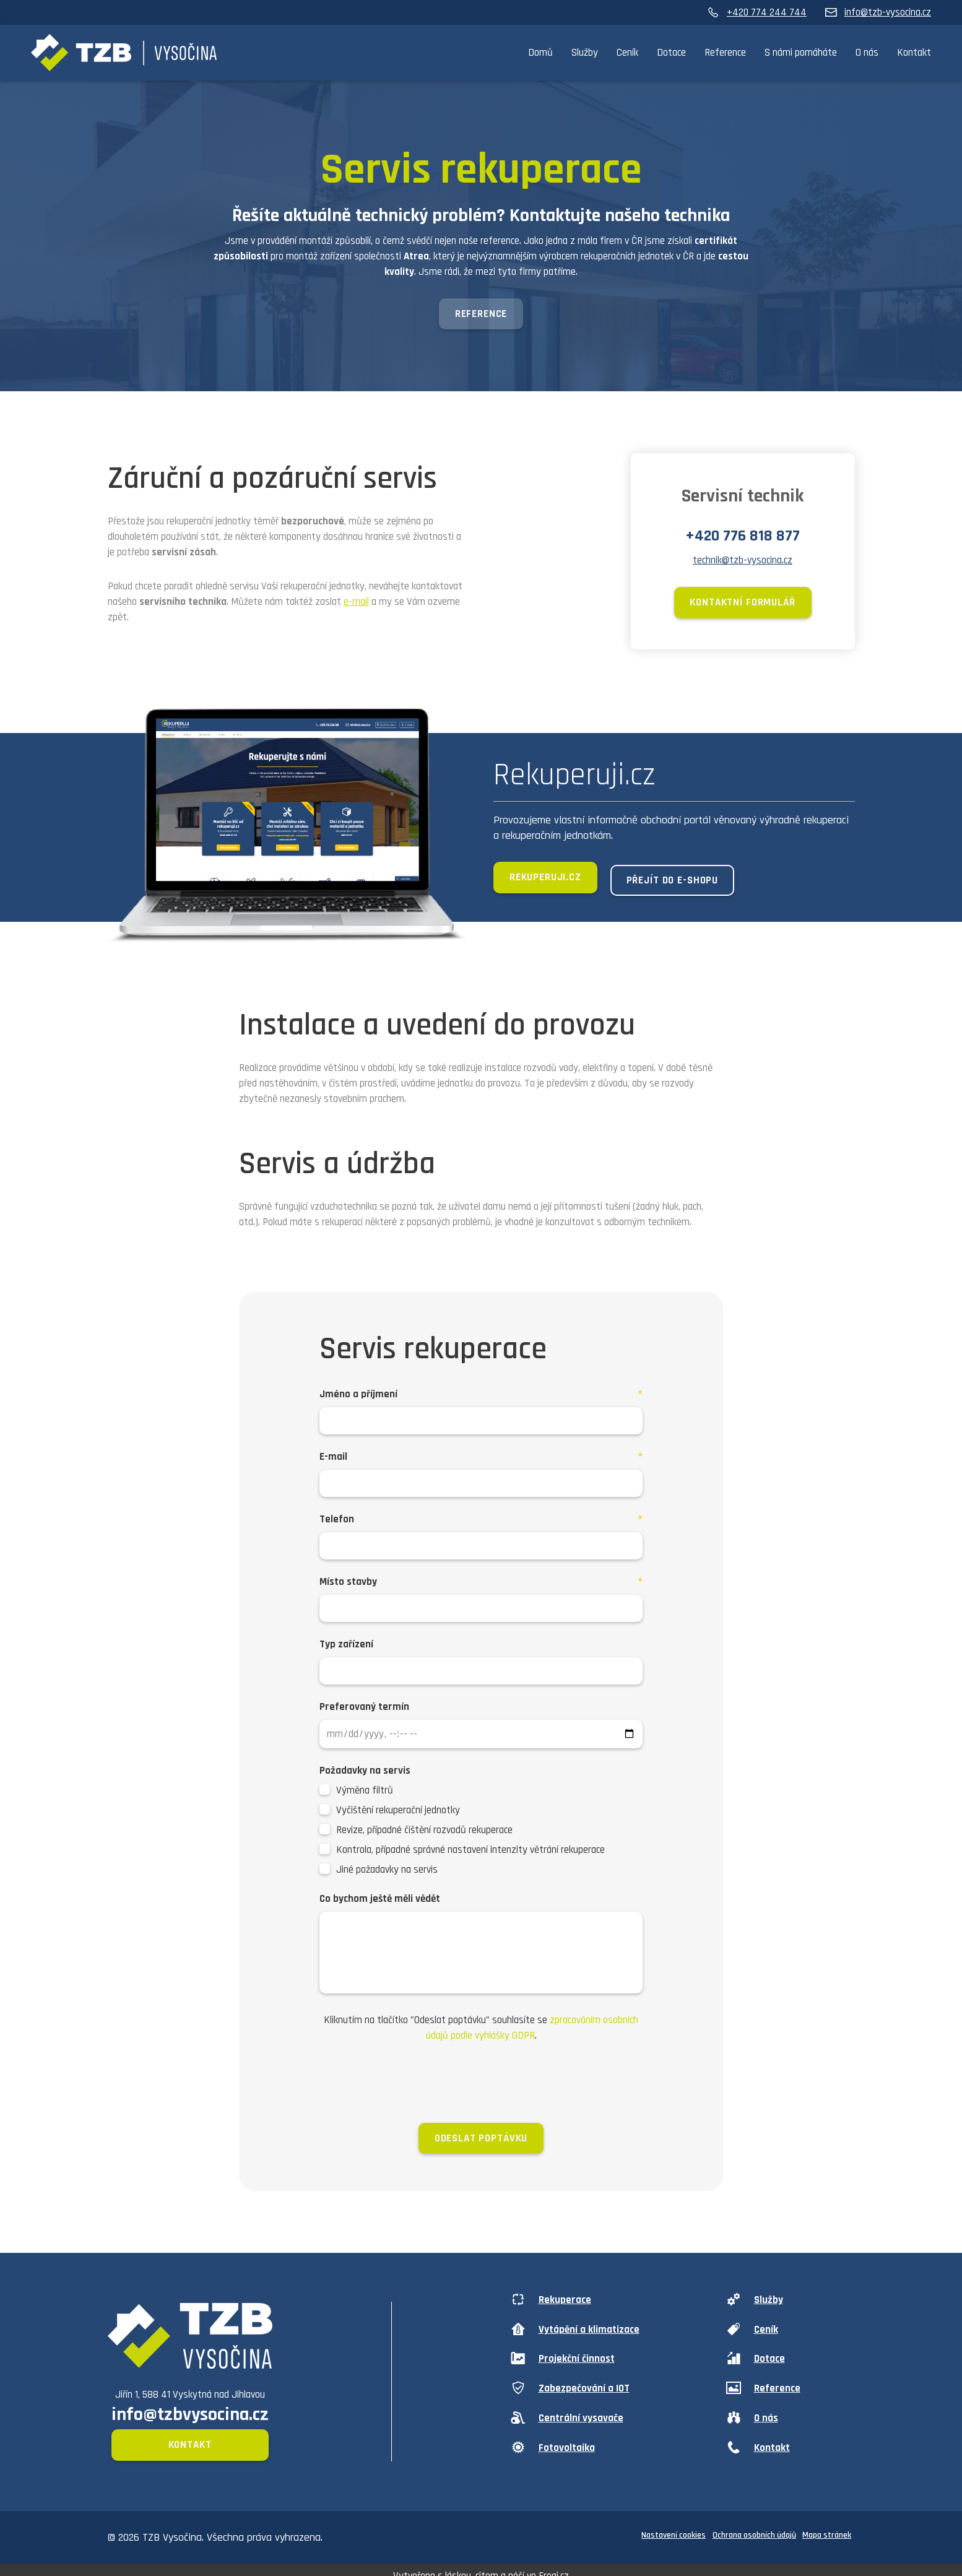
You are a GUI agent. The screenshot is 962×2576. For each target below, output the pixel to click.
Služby (584, 52)
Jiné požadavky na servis (387, 1873)
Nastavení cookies (667, 2526)
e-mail (356, 603)
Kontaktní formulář (742, 606)
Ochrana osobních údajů (750, 2526)
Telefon (336, 1522)
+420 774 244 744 (757, 12)
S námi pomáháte (801, 52)
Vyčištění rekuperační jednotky (398, 1813)
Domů (540, 52)
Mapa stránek (826, 2526)
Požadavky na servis (364, 1773)
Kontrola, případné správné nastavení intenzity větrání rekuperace (470, 1853)
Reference (725, 52)
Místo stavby (348, 1585)
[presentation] (481, 2086)
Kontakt (914, 52)
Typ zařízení (346, 1647)
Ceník (627, 52)
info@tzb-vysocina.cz (878, 12)
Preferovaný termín (364, 1710)
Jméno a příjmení (358, 1397)
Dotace (671, 52)
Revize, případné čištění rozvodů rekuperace (424, 1833)
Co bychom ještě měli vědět (379, 1902)
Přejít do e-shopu (684, 883)
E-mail (333, 1460)
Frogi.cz (554, 2563)
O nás (867, 52)
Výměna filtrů (364, 1793)
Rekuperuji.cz (545, 883)
